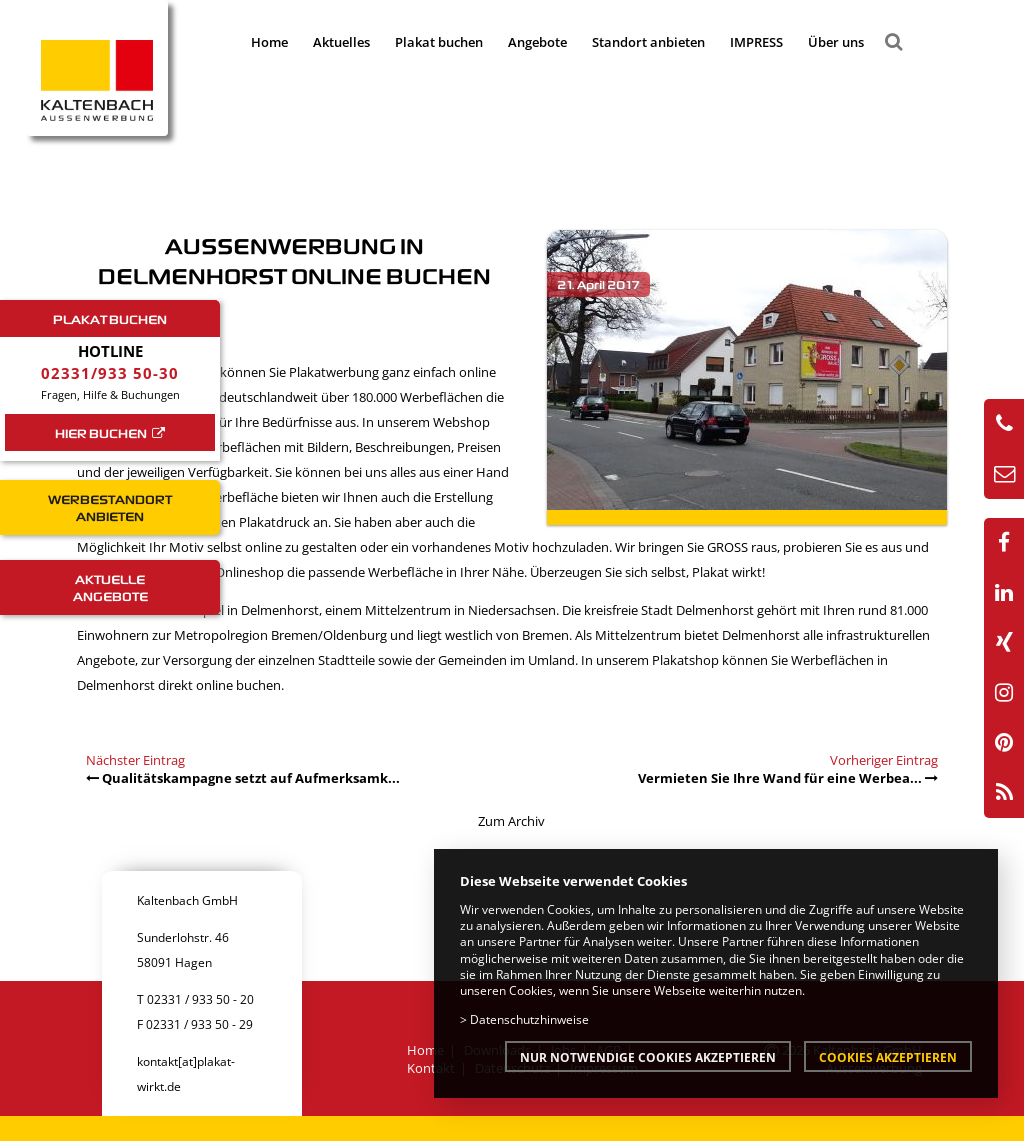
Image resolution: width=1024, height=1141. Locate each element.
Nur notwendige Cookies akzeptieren (648, 1057)
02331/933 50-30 (110, 373)
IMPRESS (756, 42)
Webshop (461, 422)
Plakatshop (687, 660)
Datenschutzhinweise (529, 1019)
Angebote (537, 42)
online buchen (238, 685)
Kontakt (431, 1068)
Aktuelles (341, 42)
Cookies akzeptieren (888, 1057)
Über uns (836, 42)
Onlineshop (251, 572)
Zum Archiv (511, 821)
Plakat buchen (439, 42)
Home (269, 42)
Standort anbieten (648, 42)
